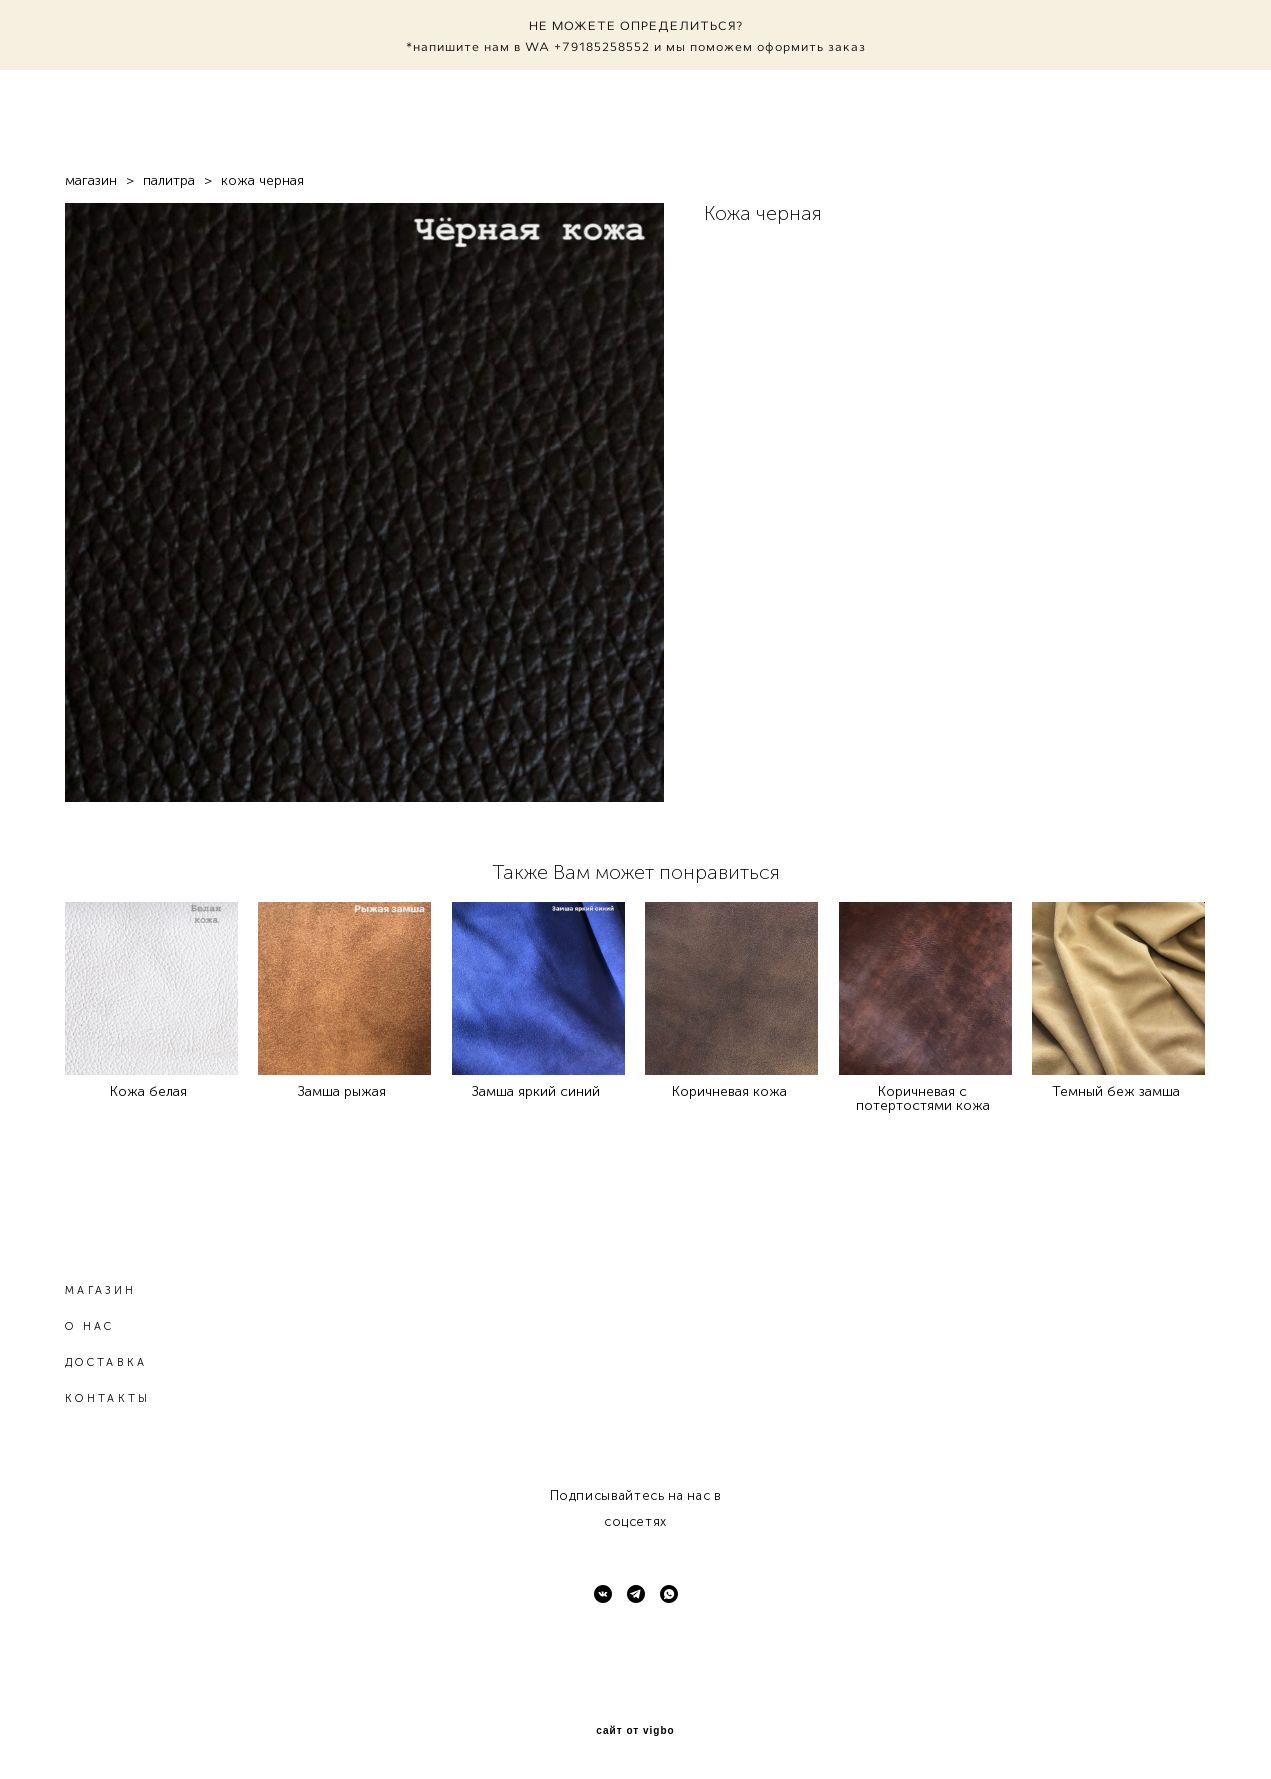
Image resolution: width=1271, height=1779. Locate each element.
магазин (91, 180)
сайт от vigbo (635, 1731)
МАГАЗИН (100, 1290)
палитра (169, 180)
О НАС (90, 1326)
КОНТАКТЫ (107, 1398)
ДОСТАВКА (106, 1362)
